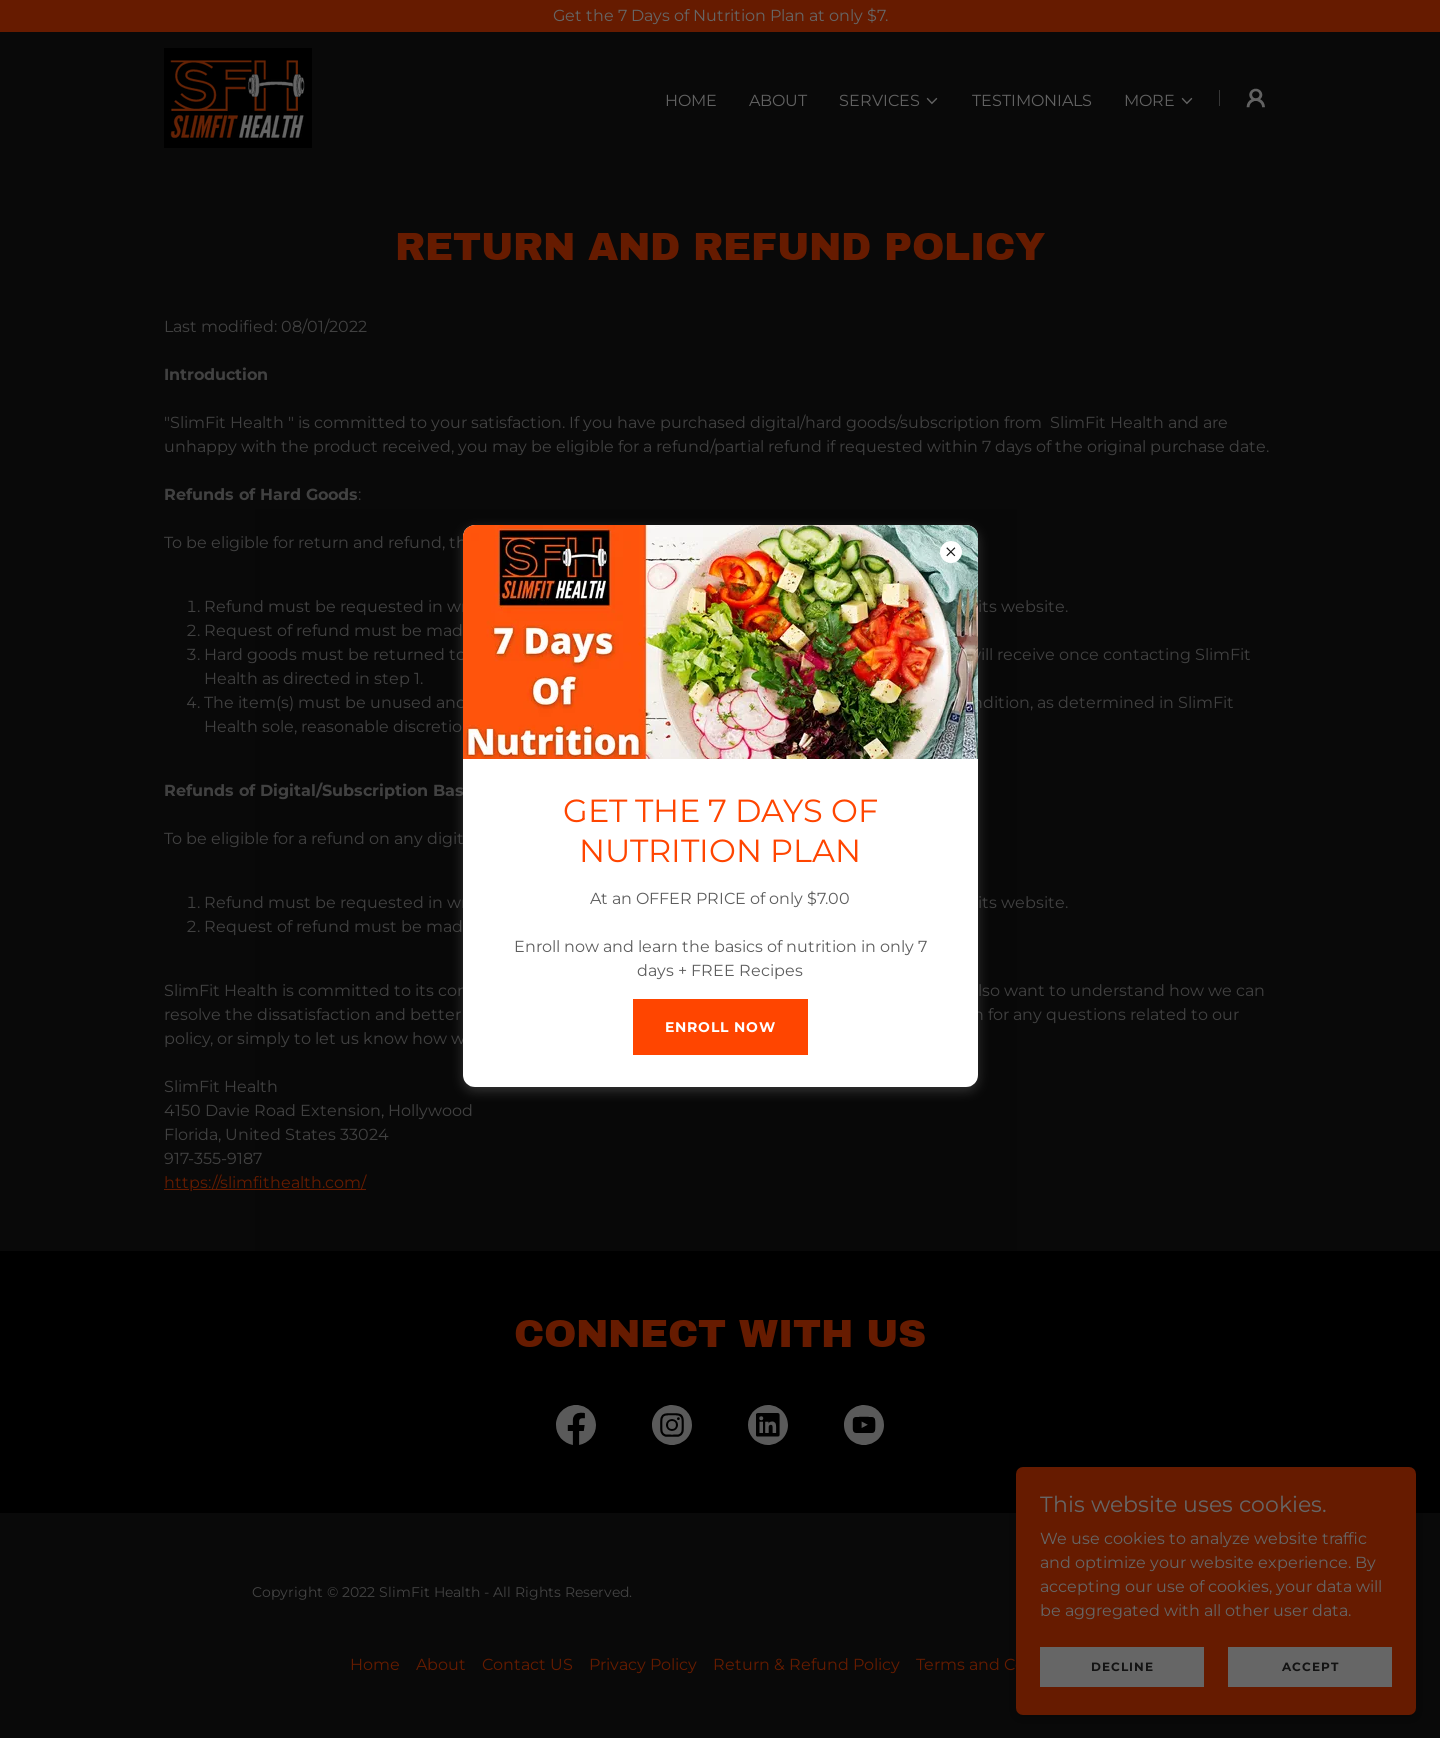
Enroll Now (720, 1027)
